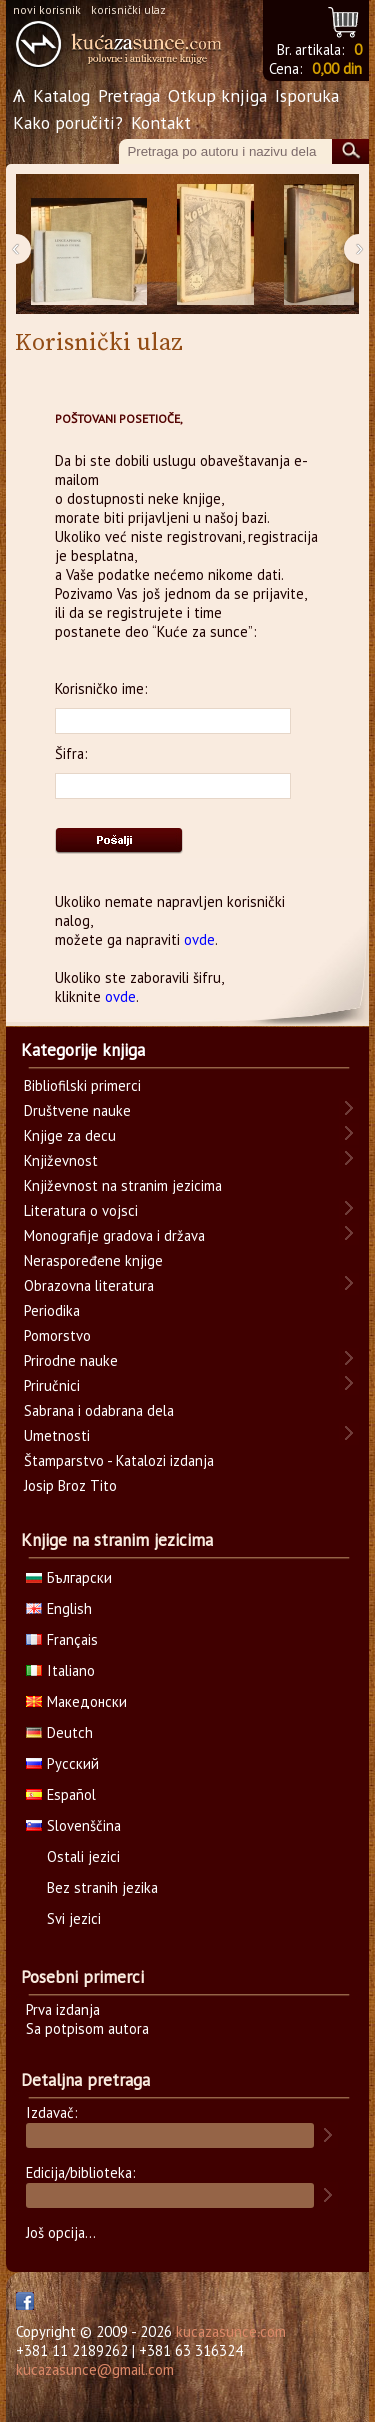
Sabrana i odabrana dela (99, 1410)
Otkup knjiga (217, 95)
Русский (62, 1763)
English (59, 1608)
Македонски (76, 1701)
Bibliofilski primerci (82, 1085)
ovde (199, 939)
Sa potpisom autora (87, 2028)
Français (62, 1639)
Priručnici (52, 1385)
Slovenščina (73, 1825)
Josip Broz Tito (70, 1485)
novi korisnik (47, 9)
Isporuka (307, 95)
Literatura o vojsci (81, 1210)
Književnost (61, 1160)
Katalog (61, 95)
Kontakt (161, 122)
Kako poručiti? (68, 122)
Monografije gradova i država (114, 1235)
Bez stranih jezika (102, 1887)
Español (61, 1794)
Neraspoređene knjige (93, 1260)
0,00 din (337, 68)
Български (69, 1577)
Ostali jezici (83, 1856)
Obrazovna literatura (89, 1285)
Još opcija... (61, 2232)
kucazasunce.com (231, 2331)
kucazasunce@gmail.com (95, 2369)
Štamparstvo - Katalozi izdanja (119, 1460)
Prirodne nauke (71, 1360)
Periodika (52, 1310)
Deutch (59, 1732)
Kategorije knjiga (83, 1050)
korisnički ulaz (128, 9)
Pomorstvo (57, 1335)
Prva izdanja (63, 2009)
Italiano (60, 1670)
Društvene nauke (77, 1110)
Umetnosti (57, 1435)
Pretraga (129, 95)
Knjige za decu (70, 1135)
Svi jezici (74, 1918)
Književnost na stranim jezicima (123, 1185)
